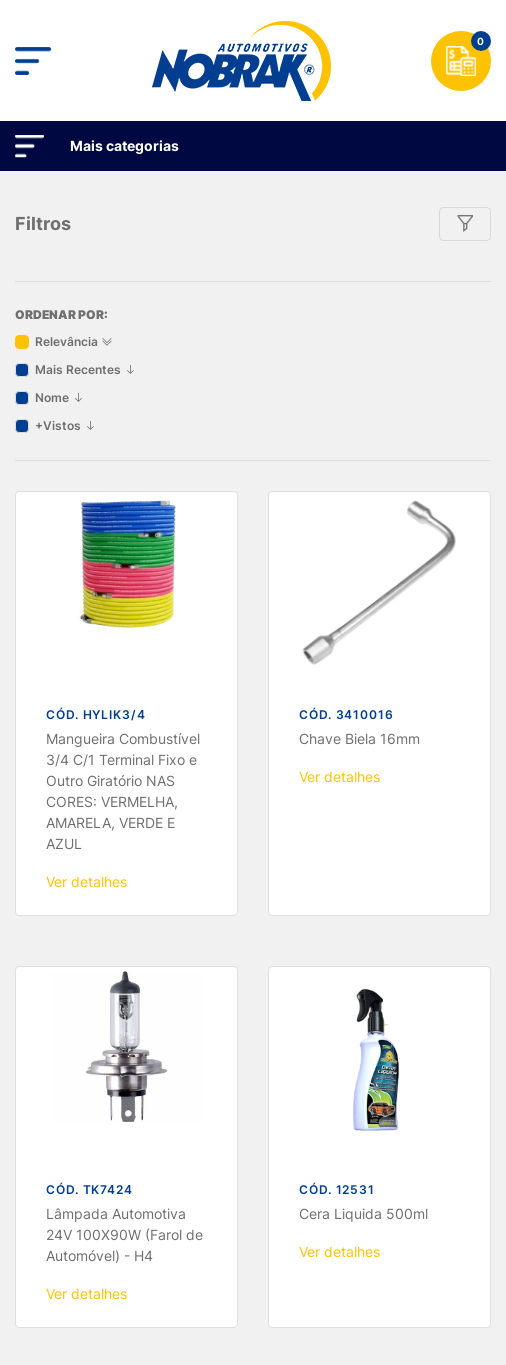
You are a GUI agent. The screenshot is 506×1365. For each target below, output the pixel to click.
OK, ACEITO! (253, 1302)
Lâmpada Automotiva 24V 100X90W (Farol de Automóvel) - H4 (124, 862)
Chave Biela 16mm (359, 366)
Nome (59, 25)
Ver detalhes (86, 510)
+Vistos (65, 53)
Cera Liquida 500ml (363, 841)
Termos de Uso (201, 1246)
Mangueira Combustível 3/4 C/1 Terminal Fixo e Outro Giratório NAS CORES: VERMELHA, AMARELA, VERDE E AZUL (123, 419)
